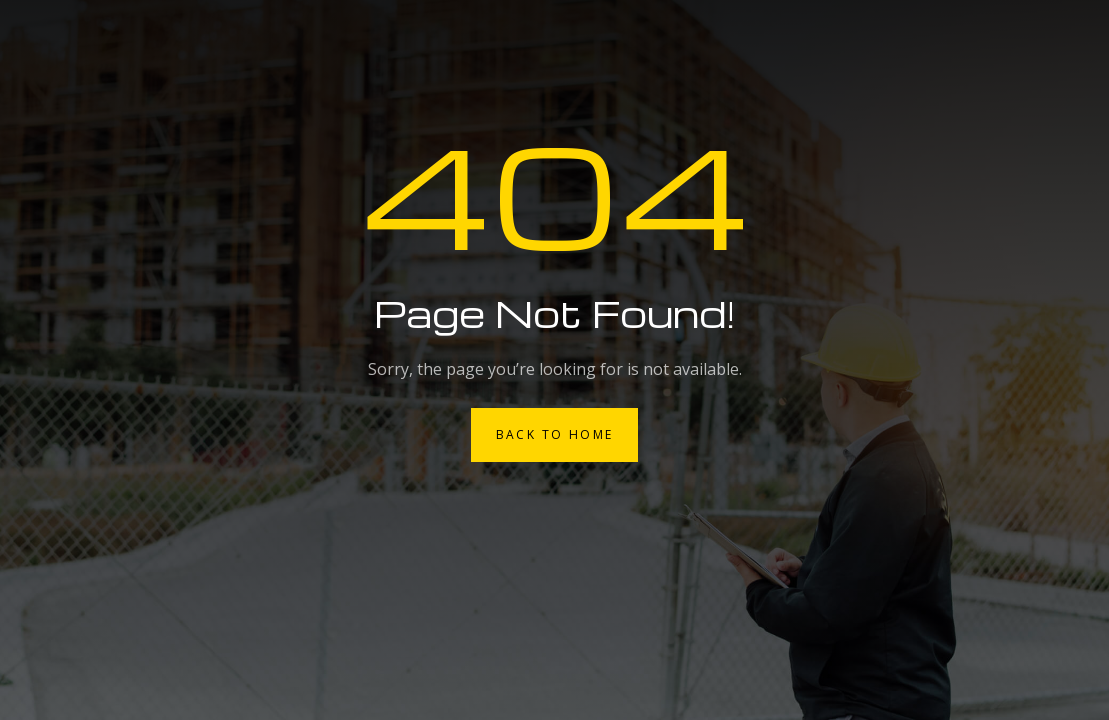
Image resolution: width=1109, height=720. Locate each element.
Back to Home (555, 434)
